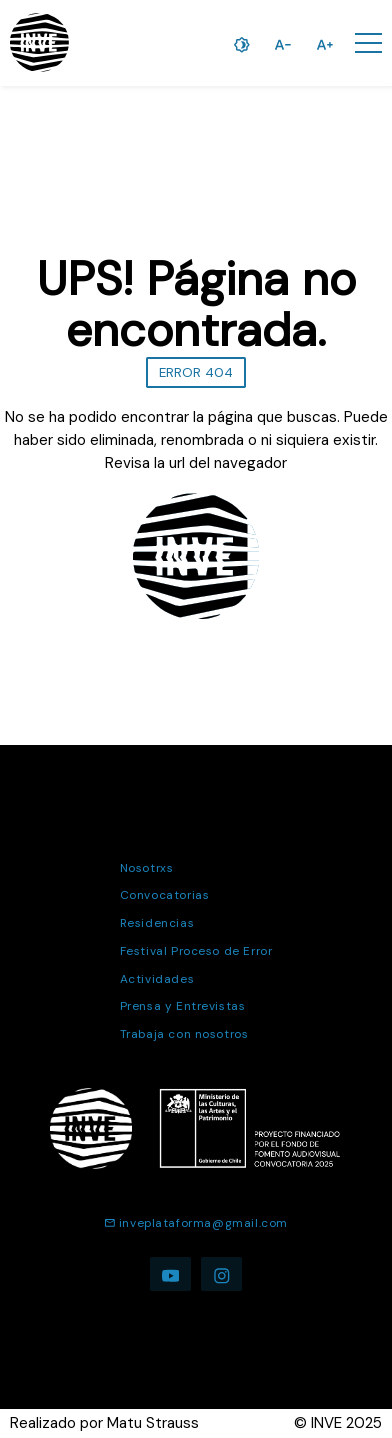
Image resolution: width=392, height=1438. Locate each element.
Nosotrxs (147, 868)
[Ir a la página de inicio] (39, 42)
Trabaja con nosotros (184, 1034)
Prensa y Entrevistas (183, 1006)
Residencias (157, 923)
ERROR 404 (196, 372)
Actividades (157, 979)
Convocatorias (165, 895)
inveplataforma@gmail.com (196, 1223)
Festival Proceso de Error (196, 951)
